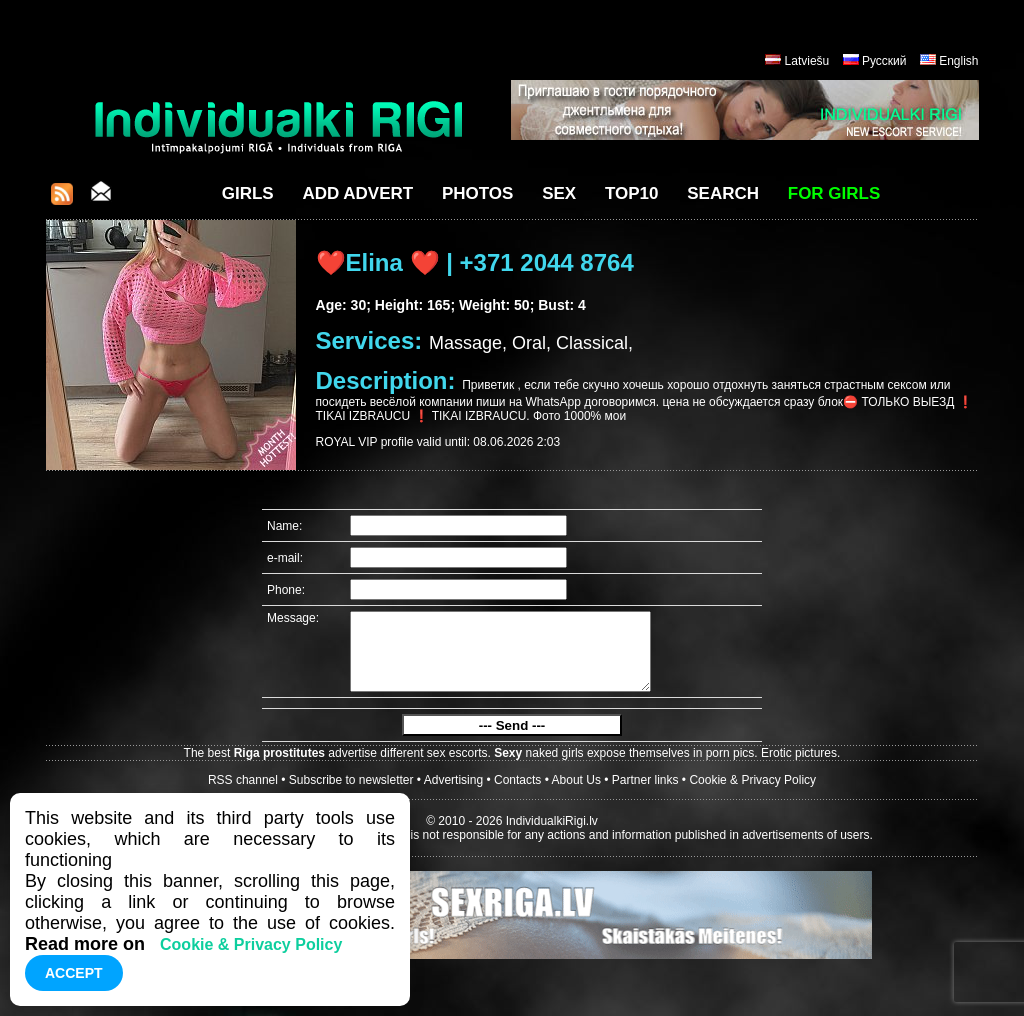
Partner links (645, 795)
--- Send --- (512, 740)
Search (723, 193)
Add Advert (357, 193)
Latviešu (807, 61)
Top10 (632, 193)
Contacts (517, 795)
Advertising (453, 795)
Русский (884, 61)
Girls (248, 193)
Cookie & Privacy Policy (752, 795)
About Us (576, 795)
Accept (74, 973)
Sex (559, 193)
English (958, 61)
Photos (477, 193)
